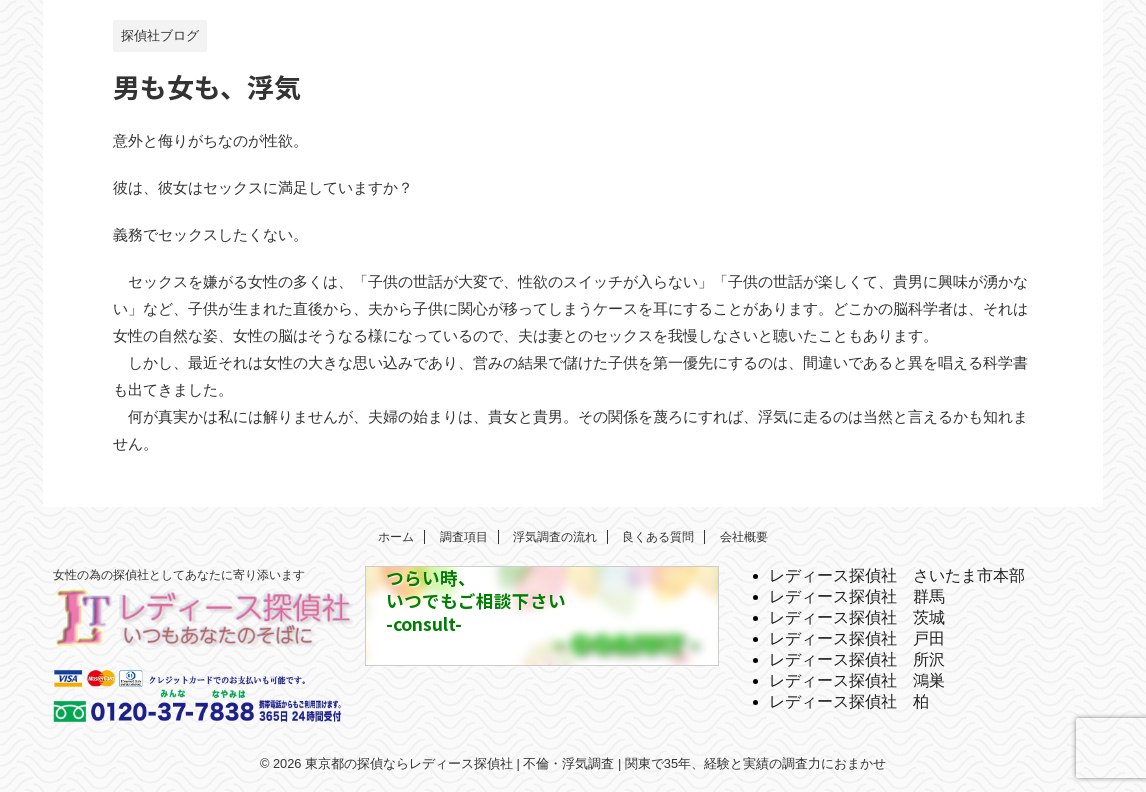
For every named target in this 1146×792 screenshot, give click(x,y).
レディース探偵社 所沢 (857, 659)
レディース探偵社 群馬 (857, 596)
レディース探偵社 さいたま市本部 (897, 575)
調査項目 (464, 537)
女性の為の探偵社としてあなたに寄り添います (179, 575)
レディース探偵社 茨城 (857, 617)
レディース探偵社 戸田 (857, 638)
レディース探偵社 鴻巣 (857, 680)
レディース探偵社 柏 (849, 701)
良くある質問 (658, 537)
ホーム (396, 537)
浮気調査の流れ (555, 537)
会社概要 (744, 537)
